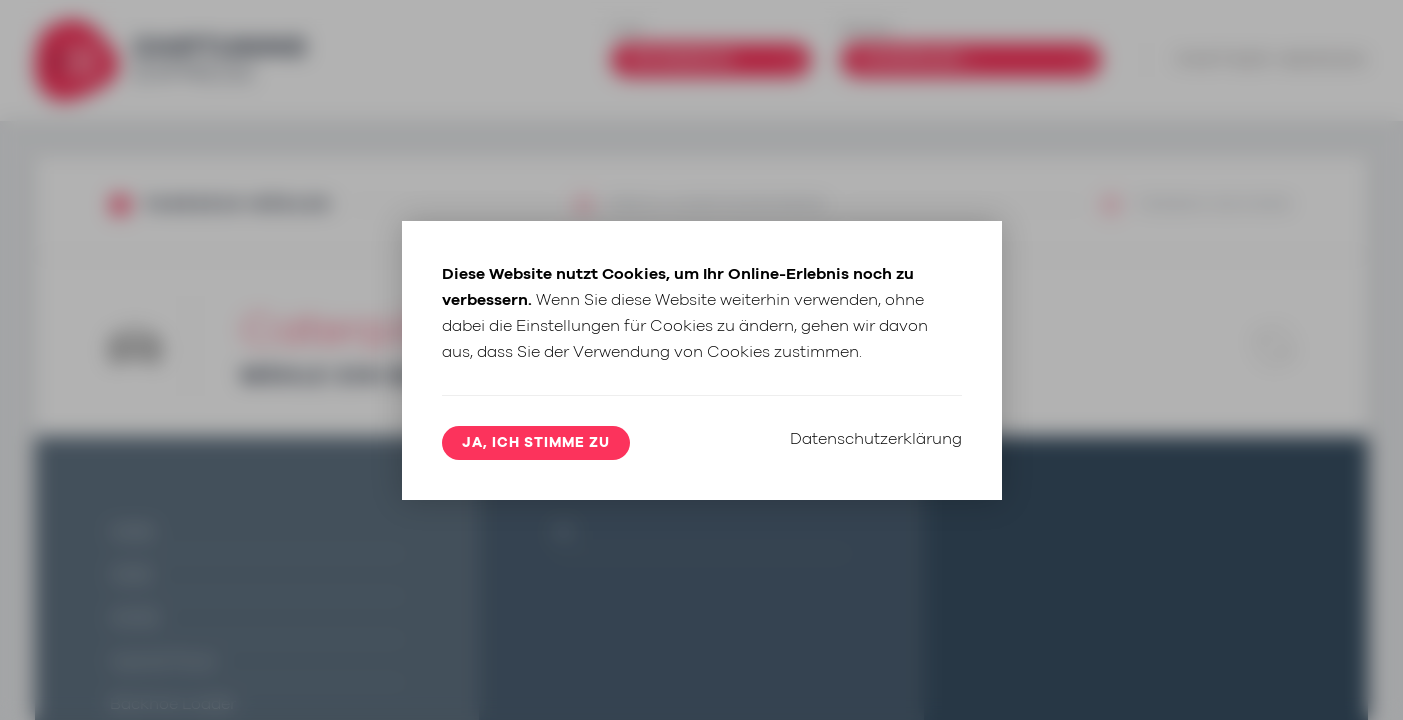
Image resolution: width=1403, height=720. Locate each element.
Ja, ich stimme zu (536, 443)
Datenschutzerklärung (876, 439)
